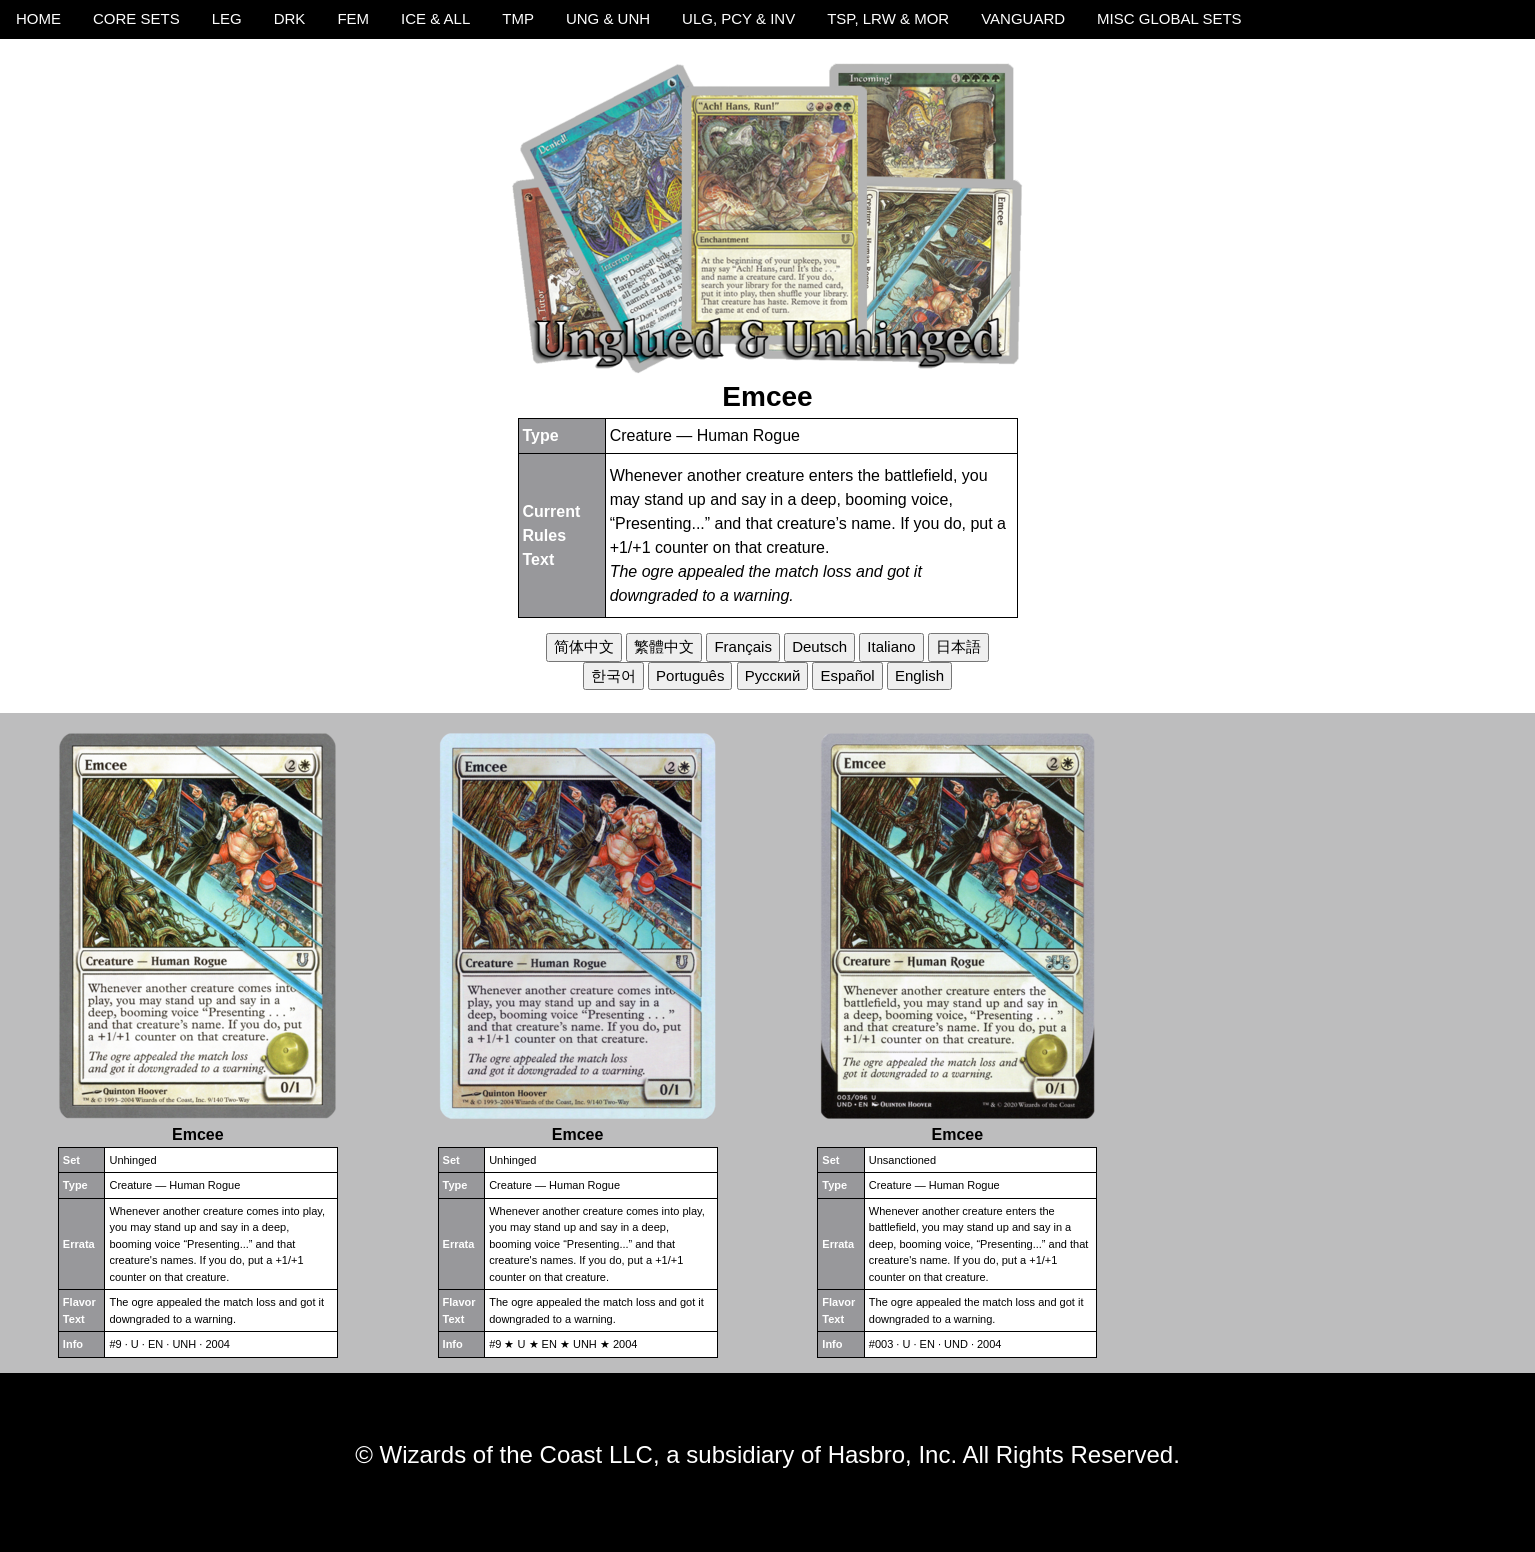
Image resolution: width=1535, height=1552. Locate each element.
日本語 (958, 646)
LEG (227, 18)
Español (847, 675)
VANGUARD (1023, 18)
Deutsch (819, 646)
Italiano (891, 646)
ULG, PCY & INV (738, 18)
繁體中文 (664, 646)
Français (743, 646)
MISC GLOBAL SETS (1169, 18)
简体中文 (584, 646)
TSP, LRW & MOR (888, 18)
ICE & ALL (435, 18)
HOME (38, 18)
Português (690, 675)
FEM (353, 18)
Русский (773, 675)
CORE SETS (136, 18)
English (919, 675)
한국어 (613, 675)
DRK (290, 18)
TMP (518, 18)
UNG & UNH (608, 18)
